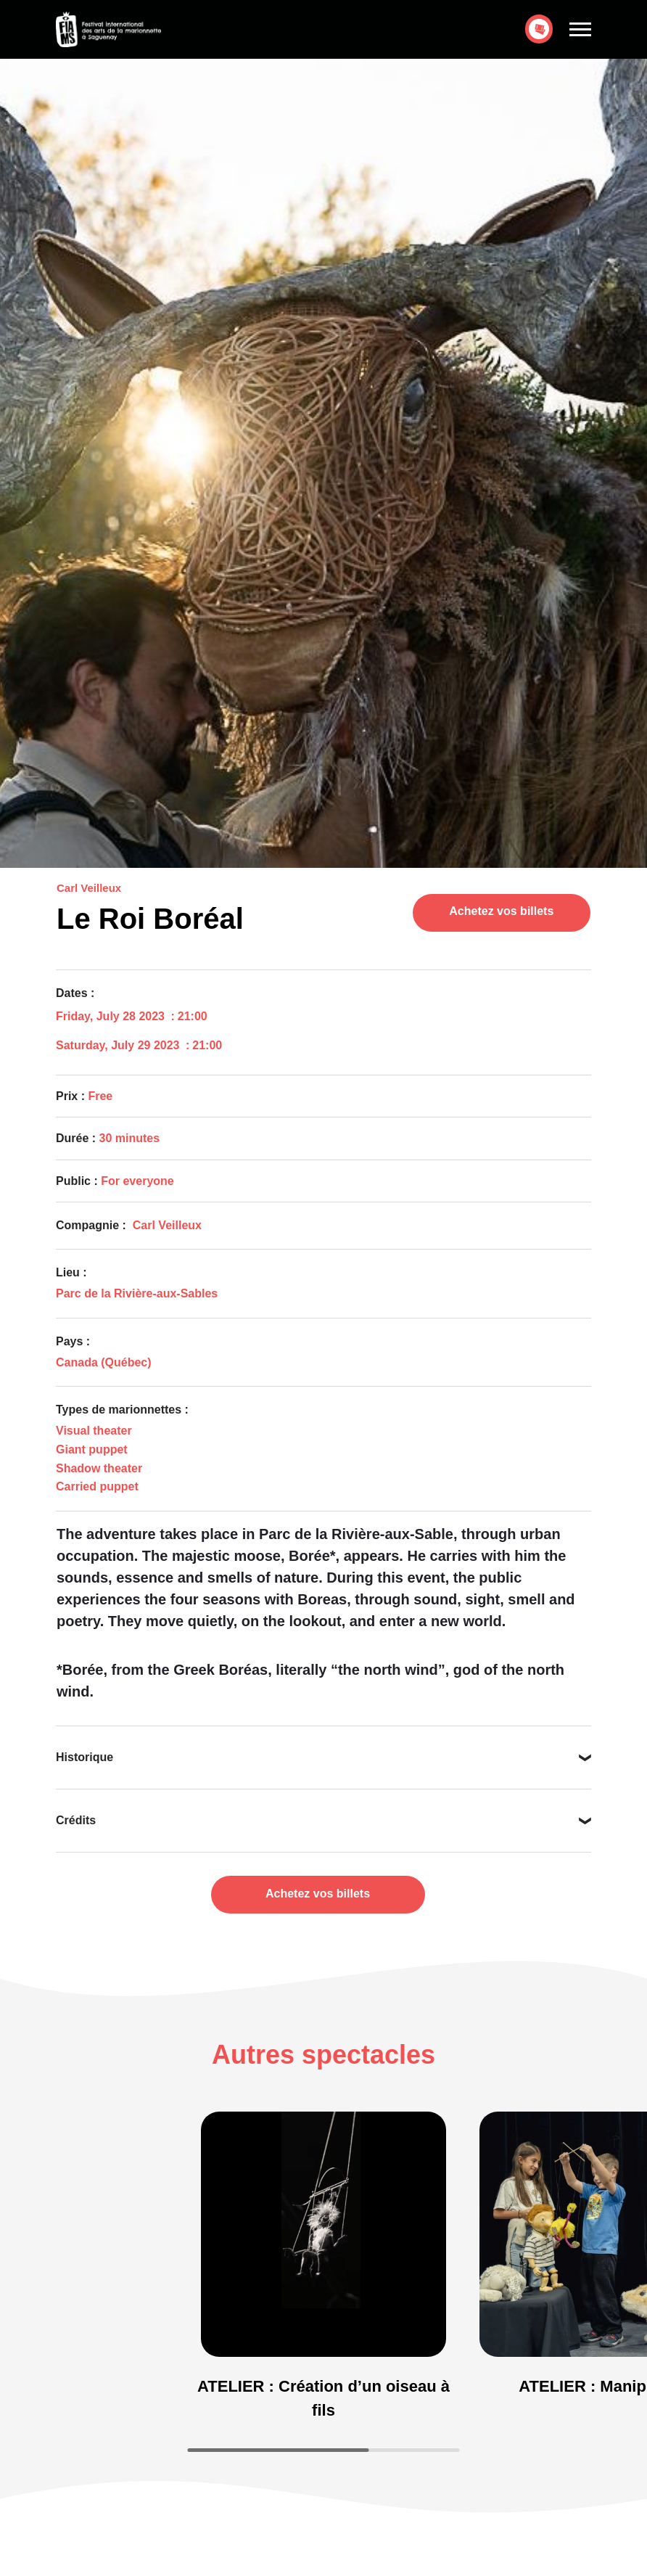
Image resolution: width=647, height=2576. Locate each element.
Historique (84, 1757)
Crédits (76, 1820)
